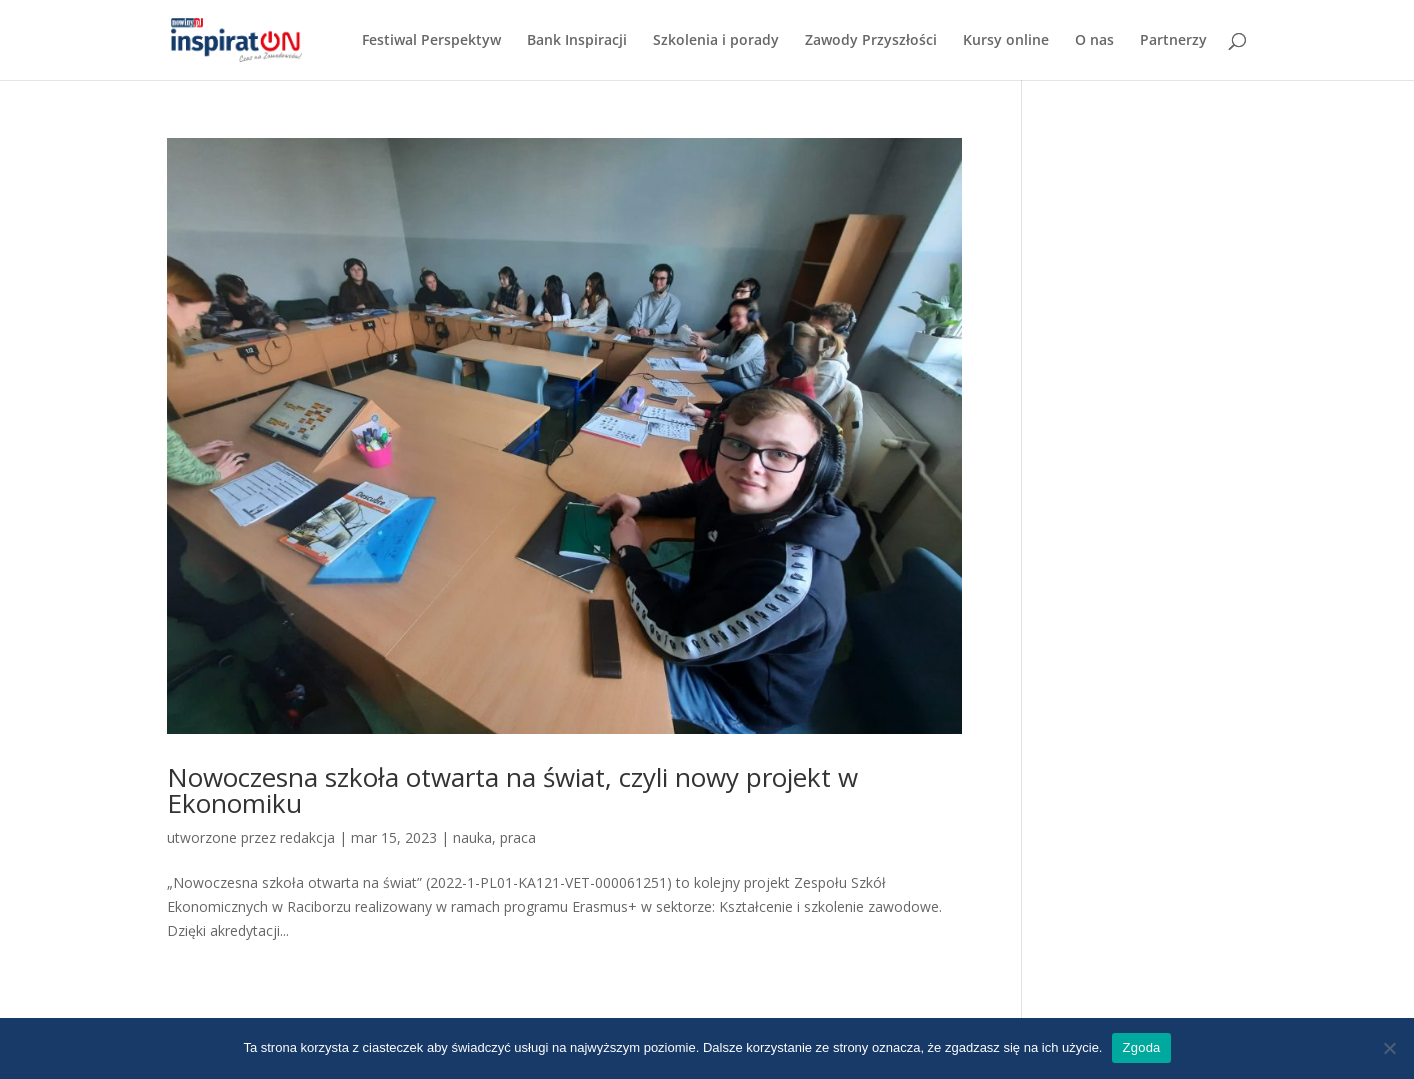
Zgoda (1141, 1047)
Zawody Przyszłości (871, 41)
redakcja (307, 837)
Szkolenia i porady (716, 41)
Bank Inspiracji (577, 41)
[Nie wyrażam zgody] (1389, 1048)
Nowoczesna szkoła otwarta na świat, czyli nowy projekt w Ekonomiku (512, 790)
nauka (472, 837)
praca (518, 837)
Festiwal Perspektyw (431, 41)
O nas (1094, 41)
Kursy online (1006, 41)
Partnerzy (1173, 41)
